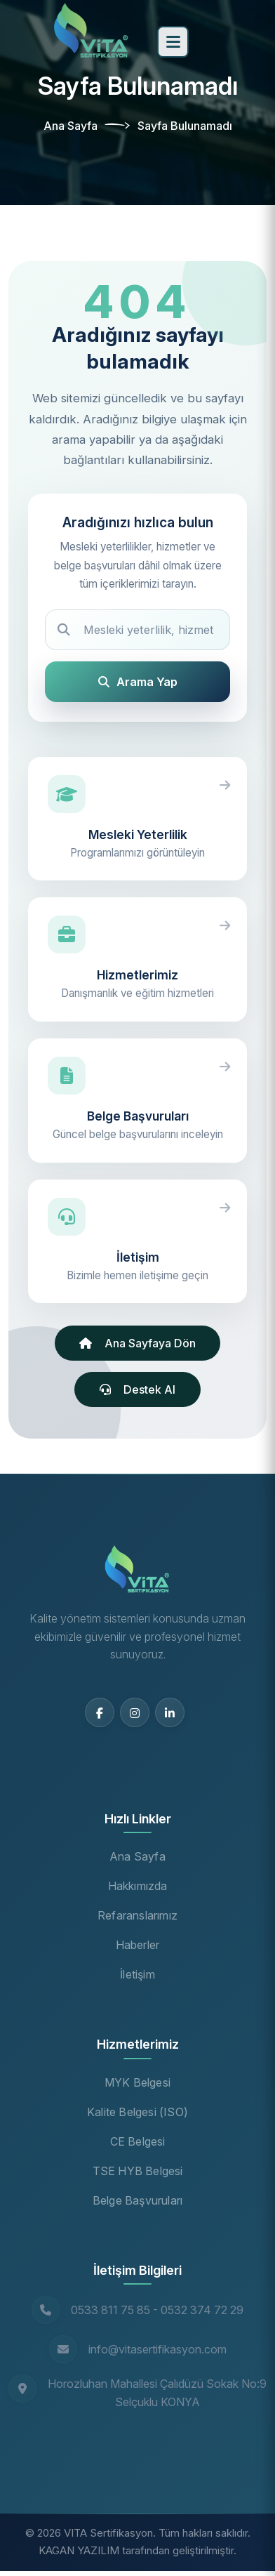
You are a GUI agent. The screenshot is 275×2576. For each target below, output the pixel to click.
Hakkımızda (138, 1886)
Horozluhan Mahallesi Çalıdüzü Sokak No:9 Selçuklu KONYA (157, 2393)
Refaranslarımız (137, 1915)
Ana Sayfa (70, 126)
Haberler (138, 1945)
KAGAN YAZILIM (79, 2550)
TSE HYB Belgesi (138, 2171)
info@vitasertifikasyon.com (157, 2349)
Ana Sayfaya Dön (137, 1343)
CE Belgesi (138, 2141)
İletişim (137, 1974)
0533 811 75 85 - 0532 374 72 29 (157, 2310)
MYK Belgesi (137, 2082)
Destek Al (137, 1389)
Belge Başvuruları (137, 2200)
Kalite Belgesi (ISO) (137, 2112)
